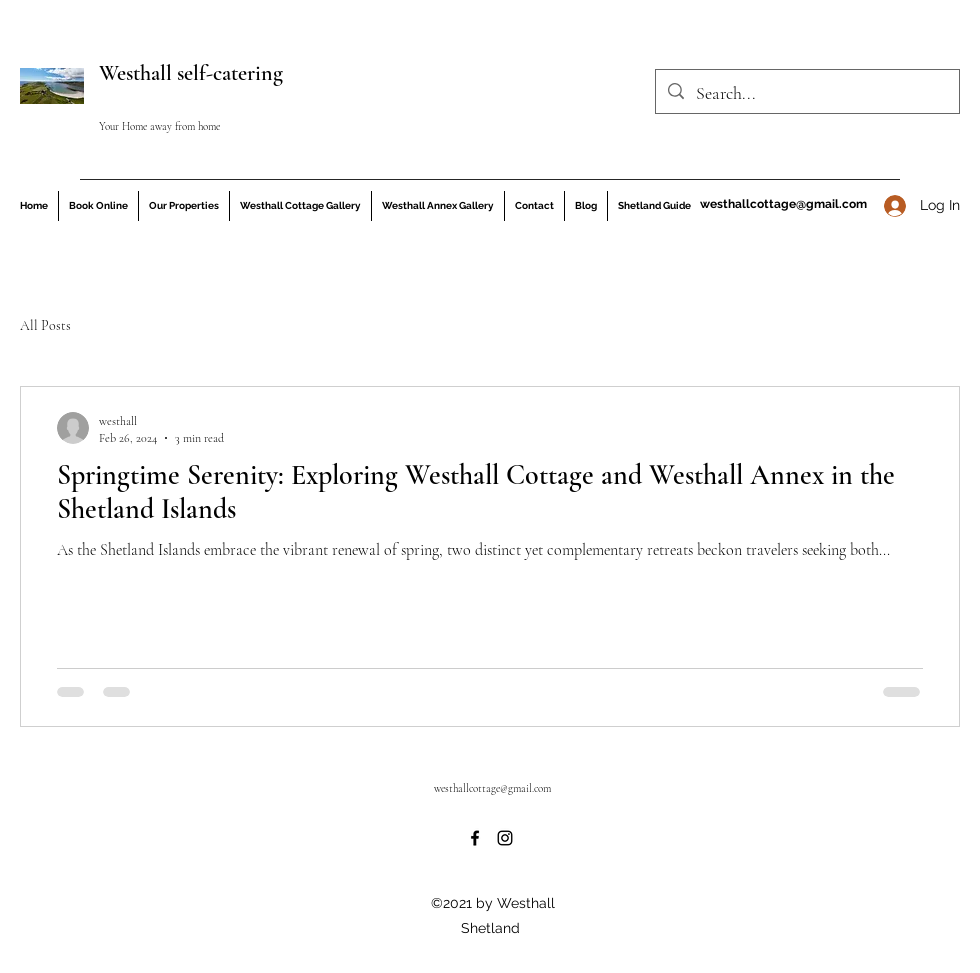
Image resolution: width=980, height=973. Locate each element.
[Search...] (806, 94)
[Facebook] (475, 838)
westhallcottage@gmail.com (783, 204)
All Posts (45, 325)
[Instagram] (505, 838)
